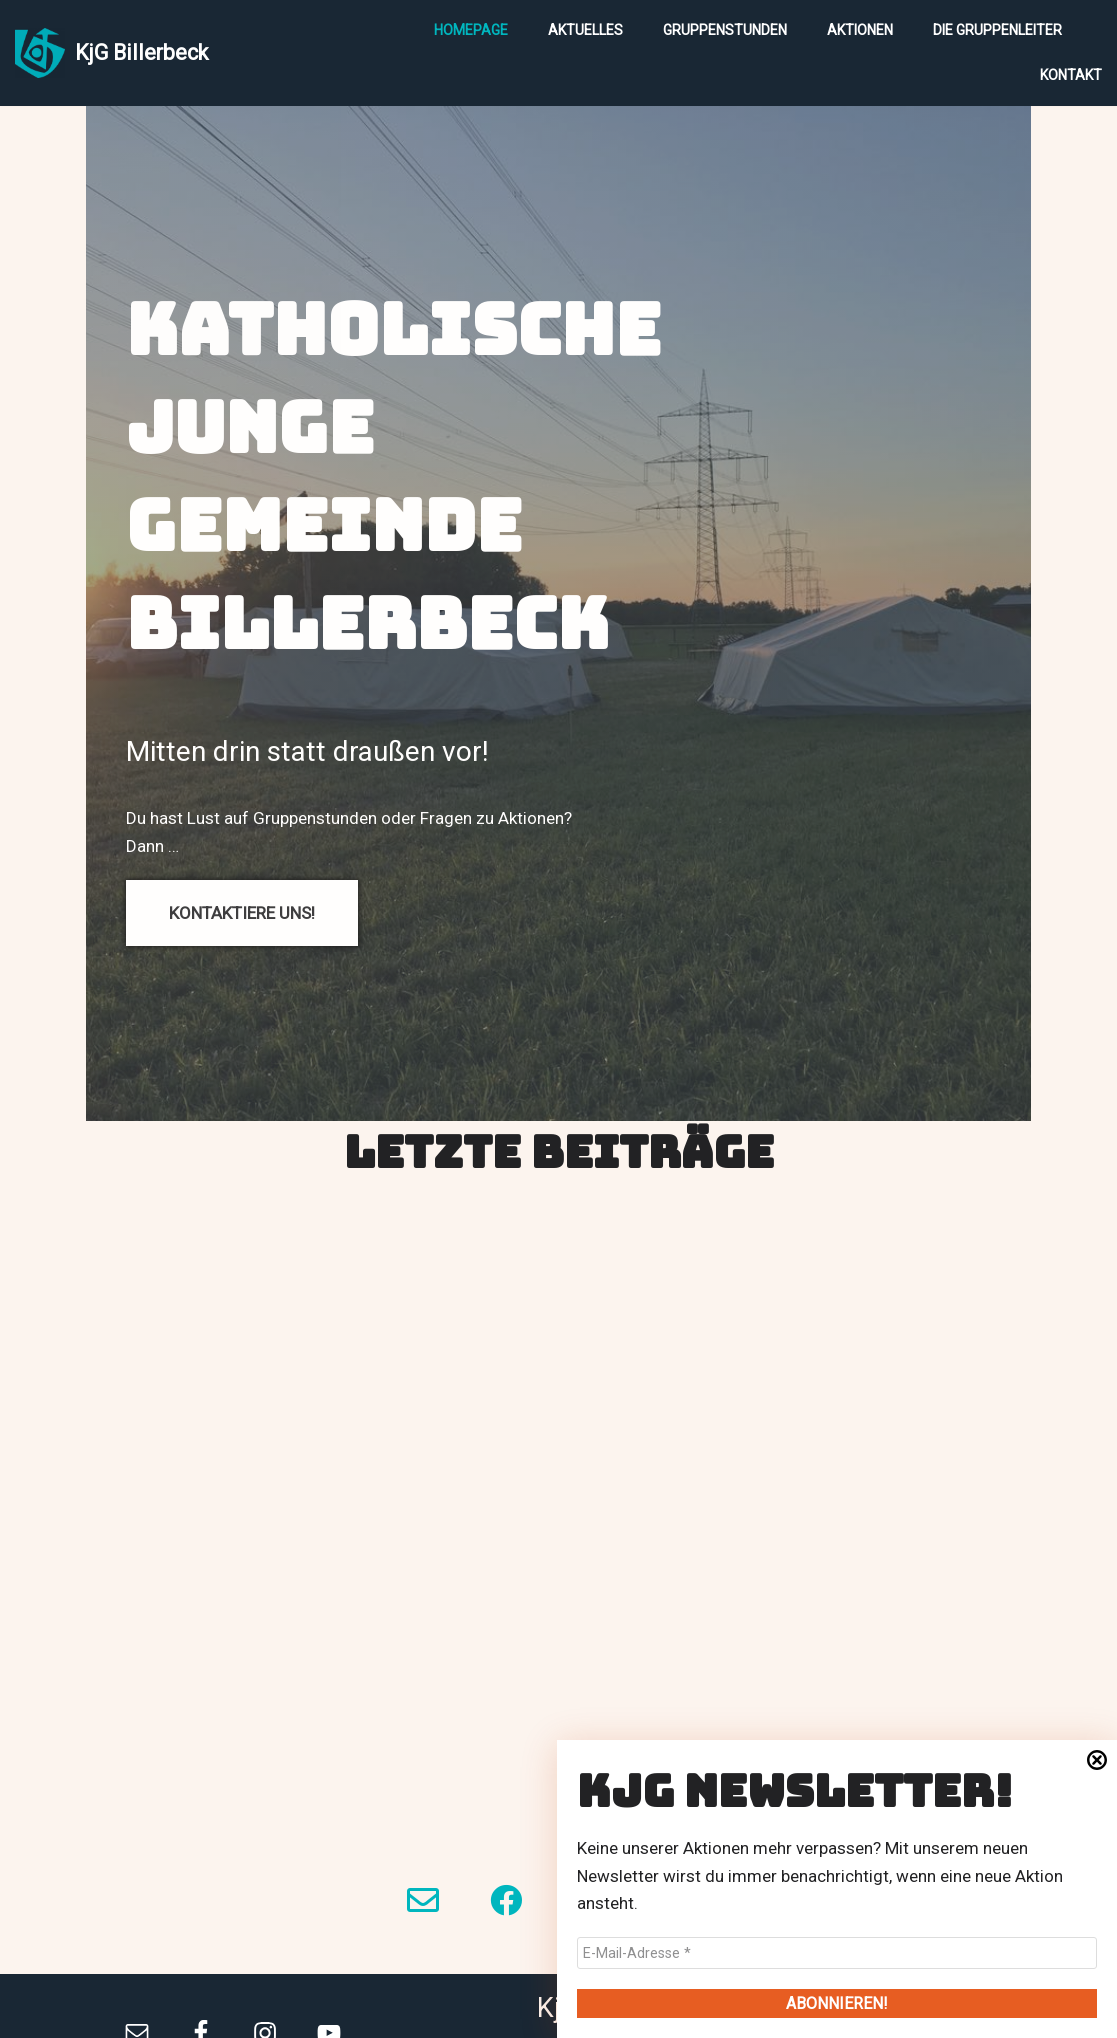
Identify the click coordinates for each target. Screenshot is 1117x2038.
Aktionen (860, 30)
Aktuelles (585, 30)
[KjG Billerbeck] (111, 53)
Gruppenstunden (725, 30)
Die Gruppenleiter (997, 30)
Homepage (471, 30)
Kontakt (1071, 75)
